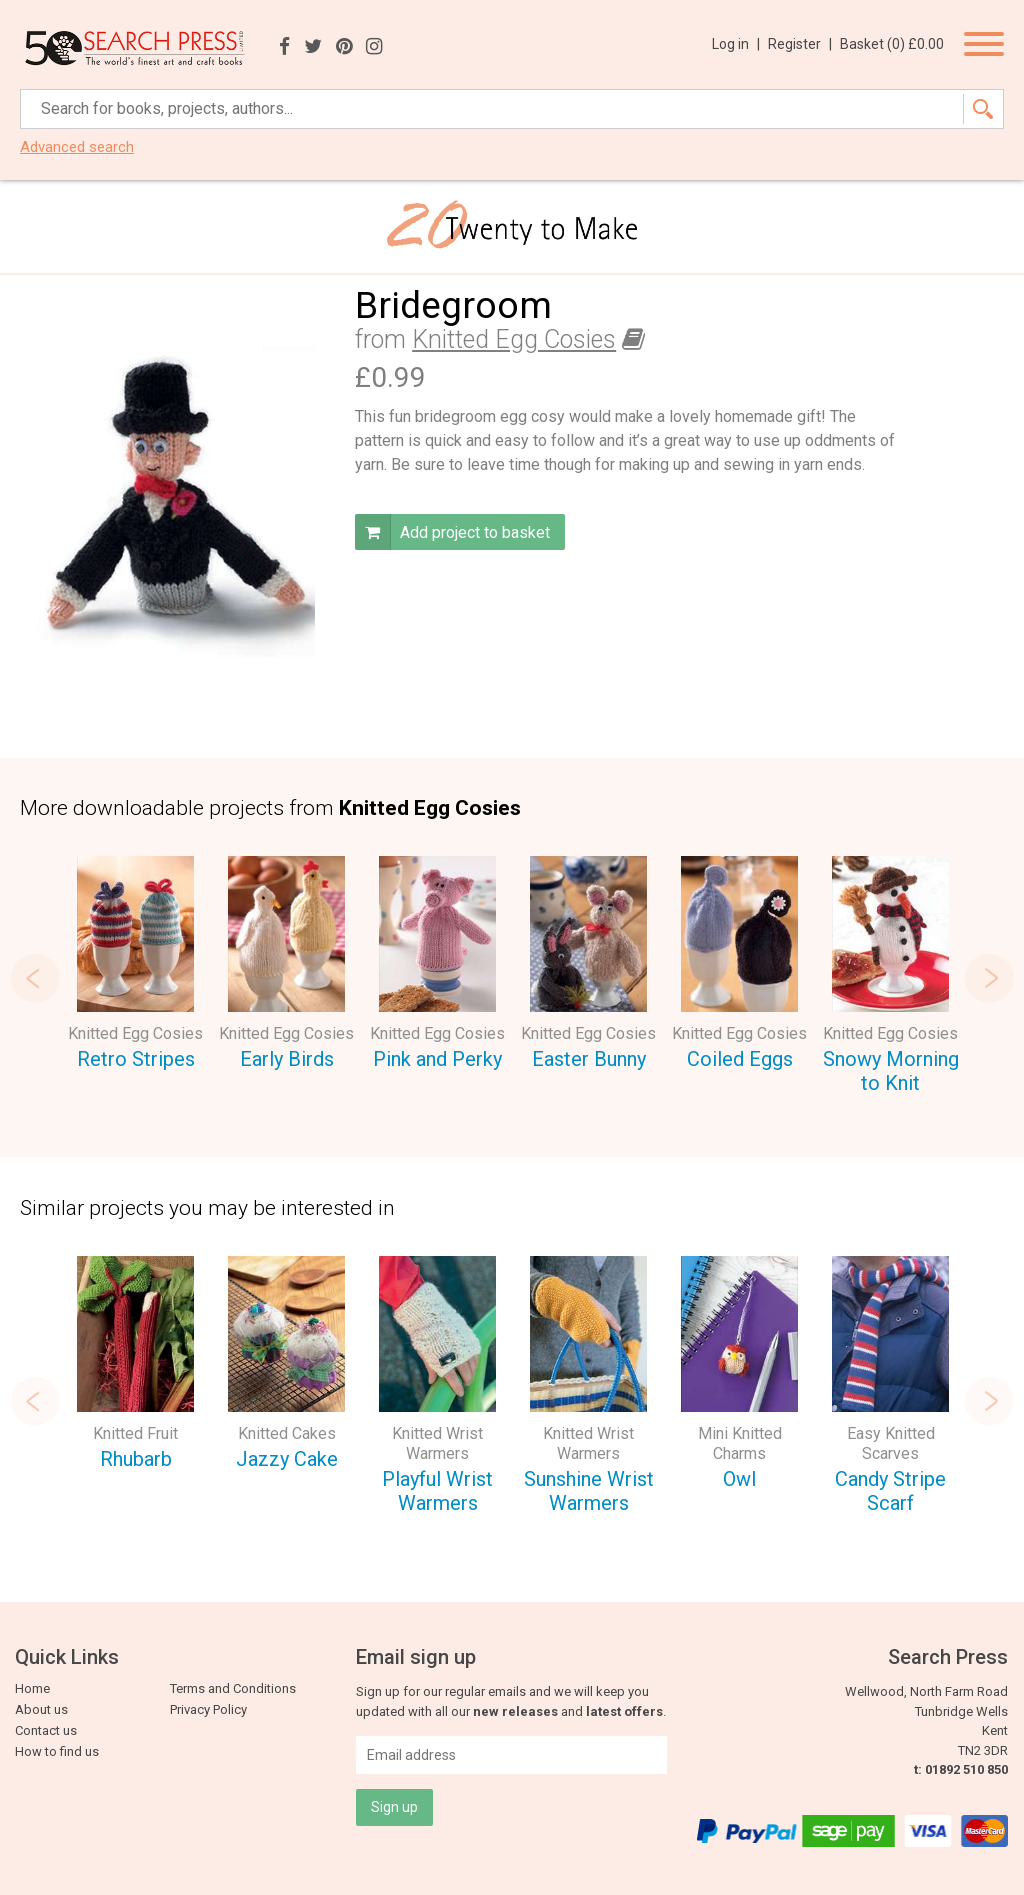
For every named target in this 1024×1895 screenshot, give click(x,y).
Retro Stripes (136, 1059)
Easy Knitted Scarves (891, 1443)
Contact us (46, 1730)
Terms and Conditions (233, 1688)
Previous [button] (35, 978)
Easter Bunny (589, 1059)
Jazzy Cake (287, 1459)
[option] (135, 966)
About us (41, 1709)
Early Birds (287, 1059)
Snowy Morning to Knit (891, 1071)
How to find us (57, 1751)
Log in (736, 44)
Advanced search (77, 147)
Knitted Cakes (287, 1433)
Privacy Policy (208, 1709)
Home (32, 1688)
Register (800, 44)
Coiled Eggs (740, 1059)
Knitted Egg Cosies (514, 339)
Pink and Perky (437, 1059)
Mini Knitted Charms (740, 1443)
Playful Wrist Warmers (437, 1491)
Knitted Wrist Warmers (437, 1443)
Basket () (892, 44)
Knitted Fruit (135, 1433)
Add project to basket (452, 532)
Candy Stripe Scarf (890, 1491)
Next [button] (989, 978)
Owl (739, 1479)
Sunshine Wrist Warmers (589, 1491)
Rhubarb (136, 1459)
